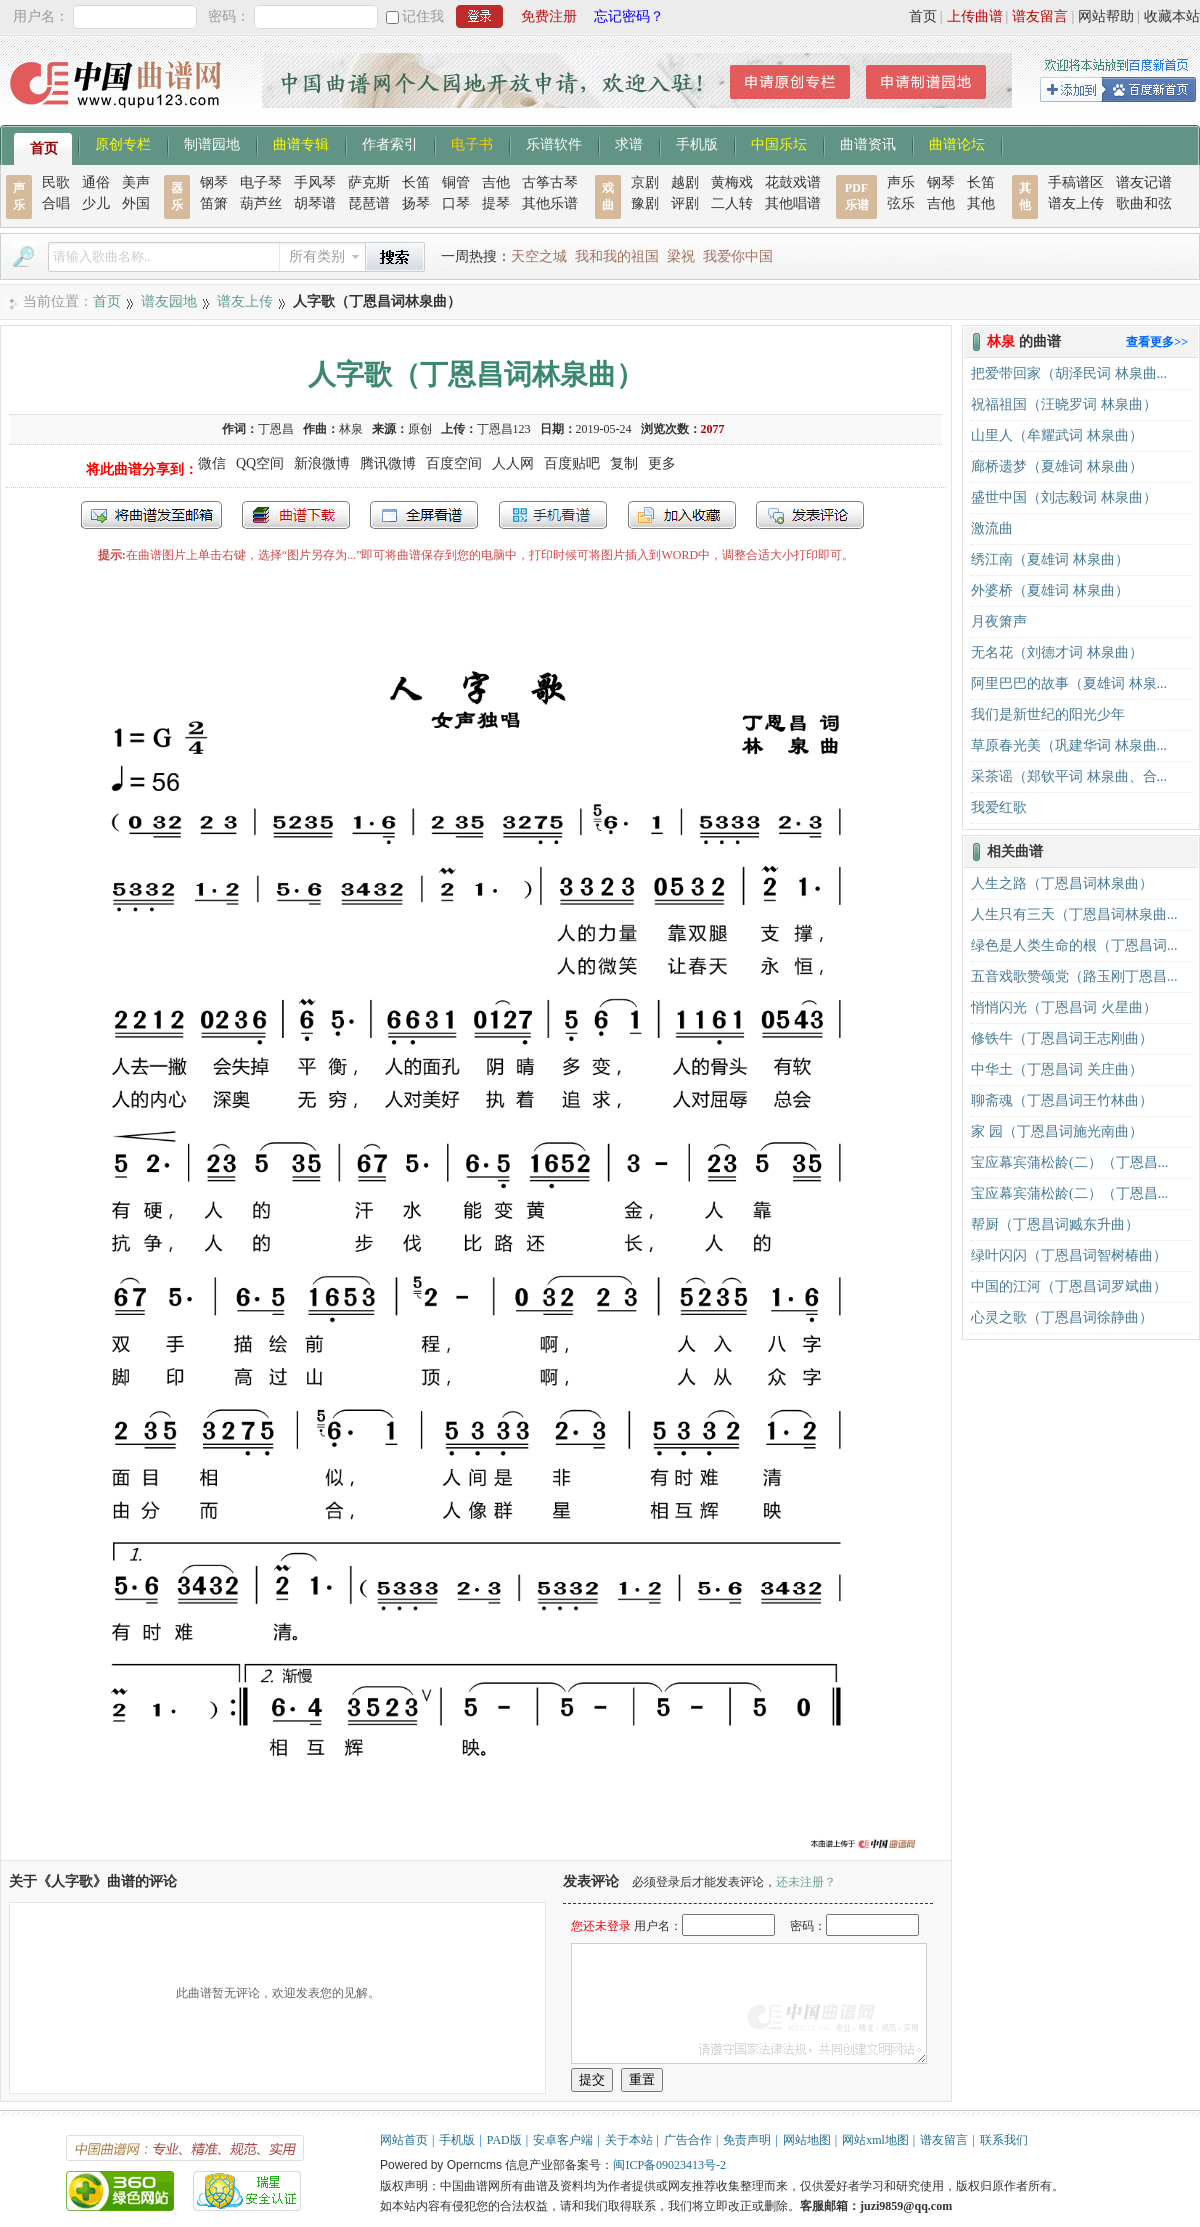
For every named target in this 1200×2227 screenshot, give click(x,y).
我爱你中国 (738, 256)
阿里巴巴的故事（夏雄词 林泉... (1069, 683)
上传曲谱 (975, 16)
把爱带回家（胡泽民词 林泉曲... (1069, 373)
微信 (212, 463)
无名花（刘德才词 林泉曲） (1057, 652)
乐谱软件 (554, 143)
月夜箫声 (999, 621)
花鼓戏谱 (793, 182)
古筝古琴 (550, 182)
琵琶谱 (369, 203)
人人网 (513, 463)
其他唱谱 (793, 203)
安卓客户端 (563, 2140)
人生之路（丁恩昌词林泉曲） (1062, 883)
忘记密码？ (629, 16)
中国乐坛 (779, 143)
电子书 (472, 143)
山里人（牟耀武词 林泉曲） (1057, 435)
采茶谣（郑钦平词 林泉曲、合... (1069, 776)
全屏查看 (424, 515)
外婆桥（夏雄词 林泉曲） (1050, 590)
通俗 (96, 182)
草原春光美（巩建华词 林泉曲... (1069, 745)
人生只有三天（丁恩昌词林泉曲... (1074, 914)
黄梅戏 (732, 182)
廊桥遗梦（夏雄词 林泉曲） (1057, 466)
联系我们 (1004, 2140)
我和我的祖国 (617, 256)
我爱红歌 (999, 807)
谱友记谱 (1144, 182)
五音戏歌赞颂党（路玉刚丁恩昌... (1074, 976)
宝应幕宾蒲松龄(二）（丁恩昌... (1069, 1162)
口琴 (456, 203)
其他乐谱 (550, 203)
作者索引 (390, 143)
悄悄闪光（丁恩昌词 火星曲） (1064, 1007)
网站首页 (404, 2140)
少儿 (96, 203)
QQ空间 (260, 463)
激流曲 (992, 528)
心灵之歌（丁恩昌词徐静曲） (1062, 1317)
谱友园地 (169, 301)
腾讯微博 (388, 463)
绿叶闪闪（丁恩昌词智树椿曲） (1069, 1255)
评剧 (685, 203)
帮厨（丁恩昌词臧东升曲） (1055, 1224)
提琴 (496, 203)
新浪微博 (322, 463)
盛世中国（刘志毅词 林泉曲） (1064, 497)
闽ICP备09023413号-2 (669, 2165)
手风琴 (315, 182)
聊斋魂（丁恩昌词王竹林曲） (1062, 1100)
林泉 (351, 429)
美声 (136, 182)
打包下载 (296, 515)
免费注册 (549, 16)
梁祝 (681, 256)
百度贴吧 (572, 463)
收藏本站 (1172, 16)
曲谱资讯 (868, 143)
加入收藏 (682, 515)
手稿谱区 (1076, 182)
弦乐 (901, 203)
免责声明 (747, 2140)
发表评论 (810, 515)
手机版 (697, 143)
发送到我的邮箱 (151, 515)
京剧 (645, 182)
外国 (136, 203)
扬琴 (416, 203)
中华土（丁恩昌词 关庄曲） (1057, 1069)
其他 (981, 203)
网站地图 (807, 2140)
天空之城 (539, 256)
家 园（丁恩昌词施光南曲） (1057, 1131)
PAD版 (504, 2140)
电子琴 (261, 182)
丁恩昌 (276, 429)
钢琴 (214, 182)
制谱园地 (212, 143)
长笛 (416, 182)
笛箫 (214, 203)
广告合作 (688, 2140)
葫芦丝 (261, 203)
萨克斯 (369, 182)
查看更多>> (1157, 342)
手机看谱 (553, 515)
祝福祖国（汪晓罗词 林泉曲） (1064, 404)
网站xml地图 (875, 2140)
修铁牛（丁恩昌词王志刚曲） (1062, 1038)
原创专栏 (123, 143)
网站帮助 (1106, 16)
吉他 (496, 182)
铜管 (456, 182)
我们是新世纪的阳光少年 (1048, 714)
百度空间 (454, 463)
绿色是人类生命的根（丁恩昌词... (1074, 945)
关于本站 (629, 2140)
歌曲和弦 (1144, 203)
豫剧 (645, 203)
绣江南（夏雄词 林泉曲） (1050, 559)
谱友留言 (1040, 16)
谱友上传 (1076, 203)
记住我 (423, 16)
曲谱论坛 (957, 143)
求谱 (629, 143)
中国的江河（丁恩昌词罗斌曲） (1069, 1286)
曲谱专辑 (301, 143)
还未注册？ (806, 1882)
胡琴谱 (315, 203)
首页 (923, 16)
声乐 (901, 182)
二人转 (732, 203)
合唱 (56, 203)
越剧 (685, 182)
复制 (624, 463)
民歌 (56, 182)
